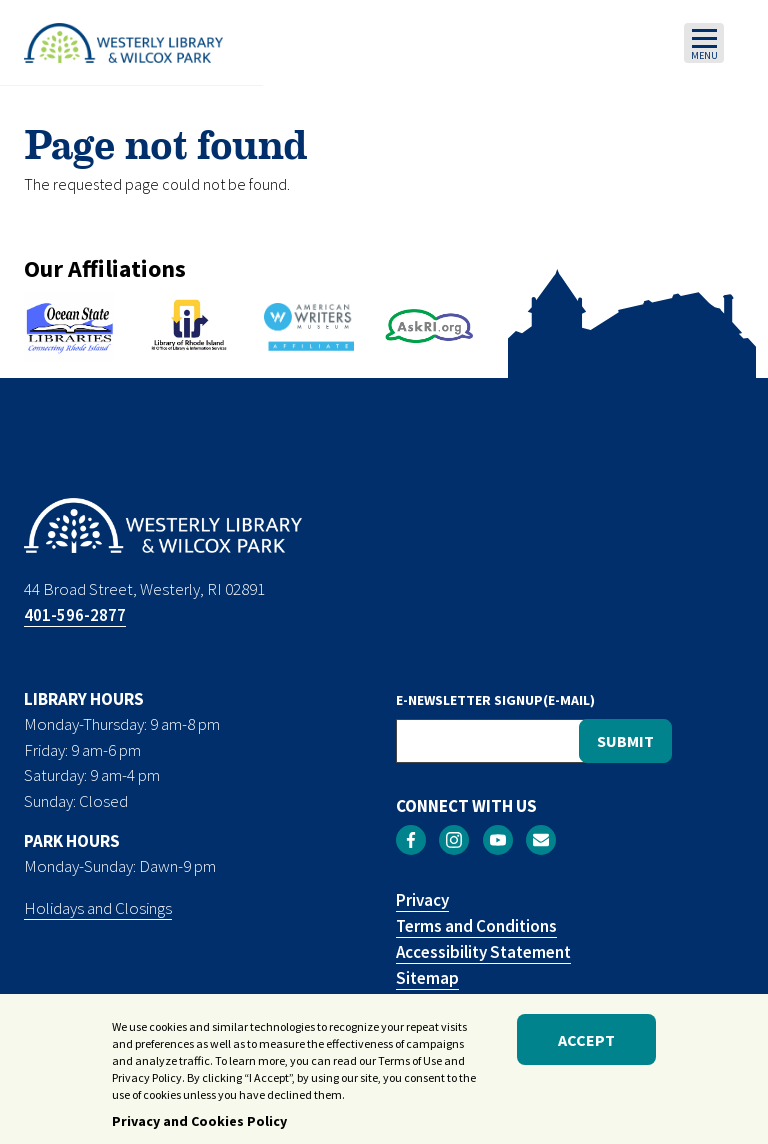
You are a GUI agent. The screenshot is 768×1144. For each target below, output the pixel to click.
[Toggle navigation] (704, 43)
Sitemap (427, 978)
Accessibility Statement (483, 952)
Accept (586, 1047)
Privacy (422, 900)
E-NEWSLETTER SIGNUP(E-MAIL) (495, 700)
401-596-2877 (75, 615)
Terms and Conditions (476, 926)
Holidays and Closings (98, 908)
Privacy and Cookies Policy (199, 1128)
